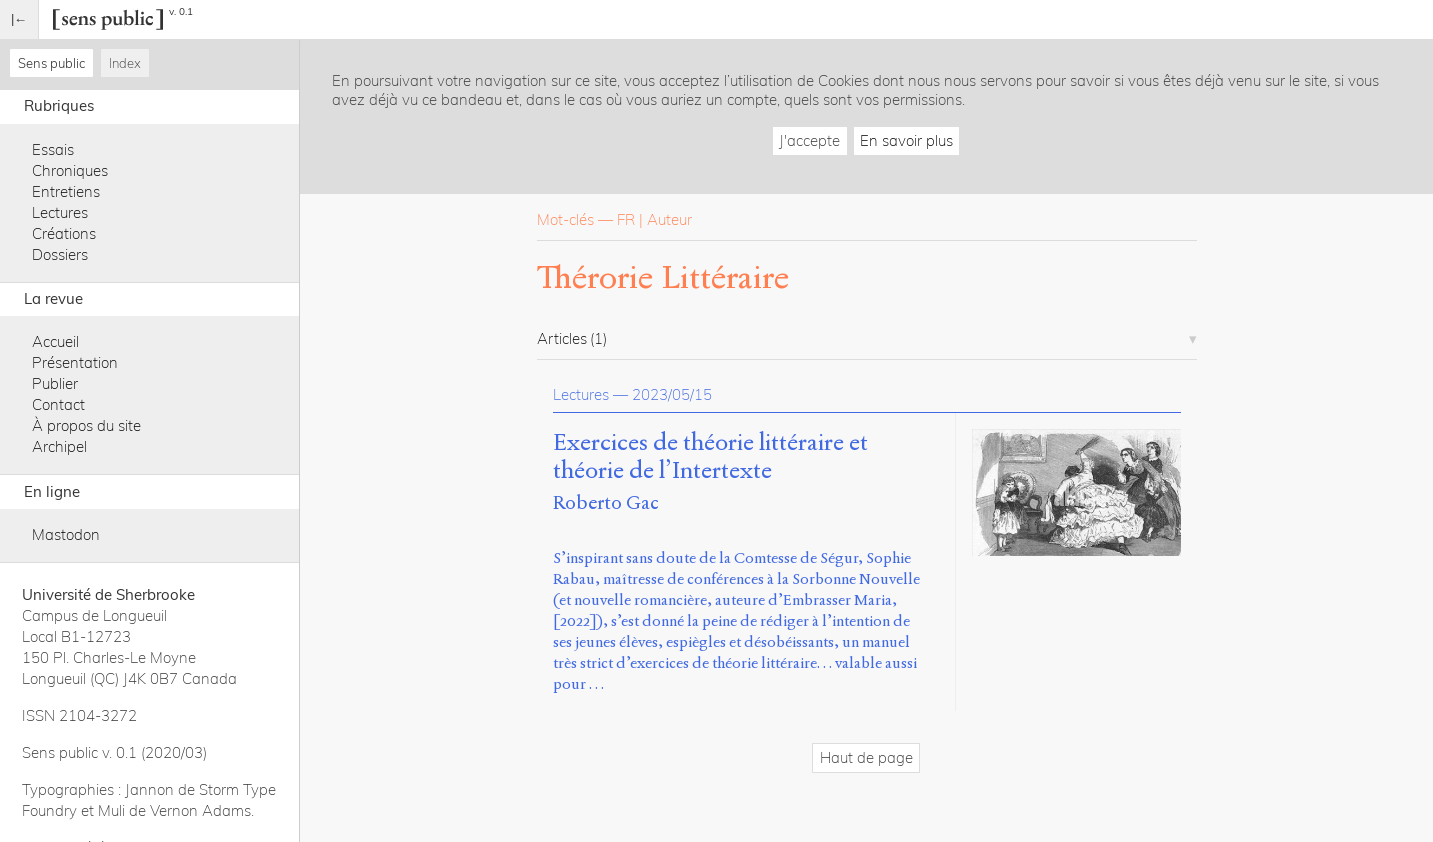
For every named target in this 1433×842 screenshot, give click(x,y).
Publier (55, 383)
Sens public (51, 63)
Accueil (55, 341)
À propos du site (86, 425)
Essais (53, 149)
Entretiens (66, 191)
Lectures (60, 212)
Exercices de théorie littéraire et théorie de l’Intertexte (710, 457)
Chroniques (70, 170)
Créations (64, 233)
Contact (58, 404)
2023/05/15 (672, 394)
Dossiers (60, 254)
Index (125, 63)
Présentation (75, 362)
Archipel (59, 446)
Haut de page (866, 757)
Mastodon (66, 534)
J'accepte (809, 140)
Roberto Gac (606, 502)
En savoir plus (906, 140)
